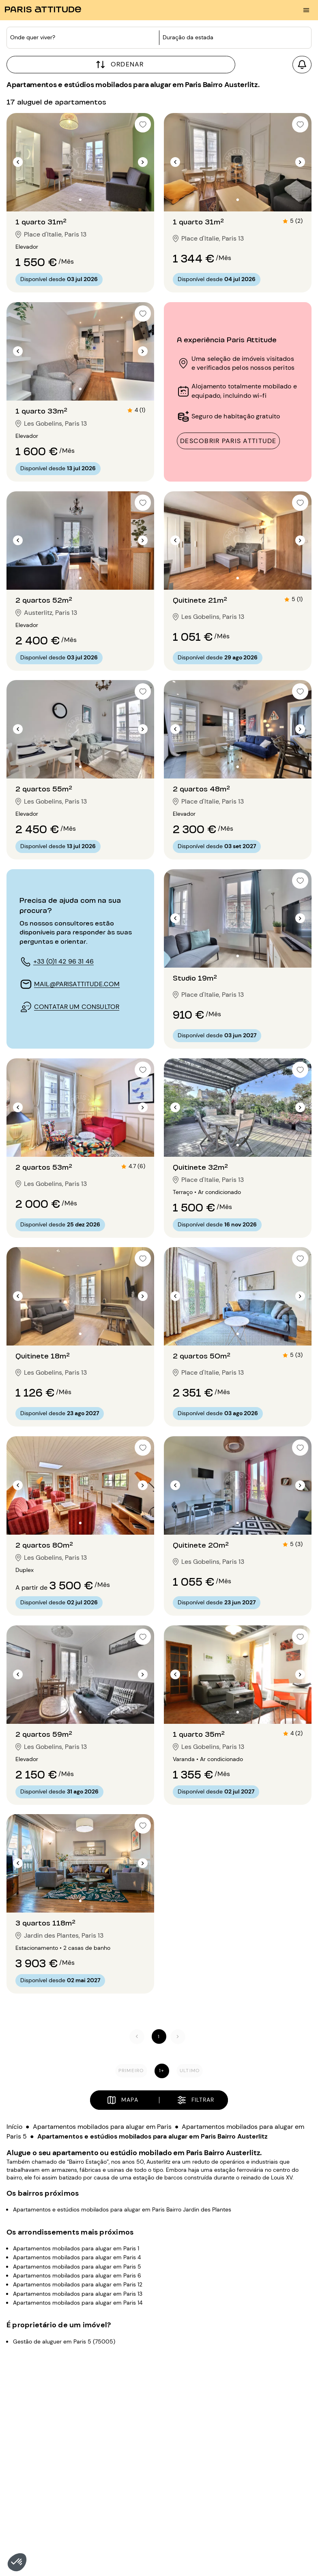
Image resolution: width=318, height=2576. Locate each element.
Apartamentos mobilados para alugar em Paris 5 (77, 2266)
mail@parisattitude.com (77, 984)
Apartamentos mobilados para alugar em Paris (102, 2126)
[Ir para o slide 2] (80, 199)
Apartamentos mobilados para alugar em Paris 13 (77, 2293)
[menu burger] (306, 10)
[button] (17, 2562)
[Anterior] (136, 2036)
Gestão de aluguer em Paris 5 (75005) (64, 2341)
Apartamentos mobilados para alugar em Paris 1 (76, 2248)
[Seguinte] (177, 2036)
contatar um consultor (76, 1006)
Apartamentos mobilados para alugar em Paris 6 (77, 2275)
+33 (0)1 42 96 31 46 (63, 961)
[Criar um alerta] (302, 64)
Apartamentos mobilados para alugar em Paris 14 (77, 2302)
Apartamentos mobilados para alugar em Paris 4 (77, 2257)
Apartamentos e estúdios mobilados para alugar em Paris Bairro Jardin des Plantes (122, 2209)
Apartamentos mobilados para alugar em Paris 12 (77, 2284)
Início (14, 2126)
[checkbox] (143, 124)
